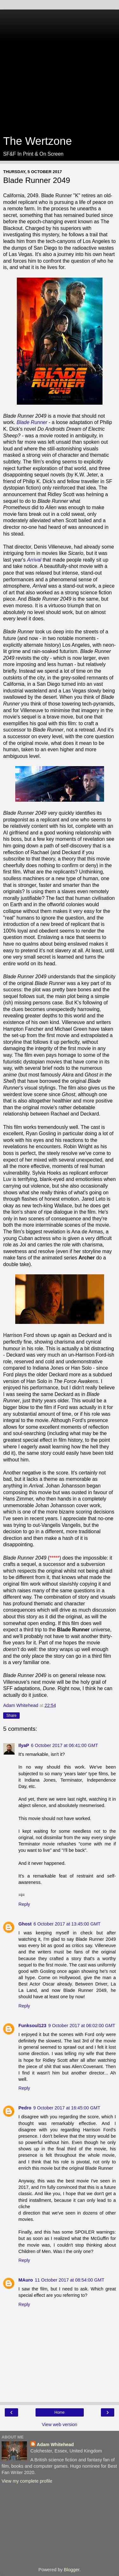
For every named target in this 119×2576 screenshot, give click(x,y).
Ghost (25, 1923)
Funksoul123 (32, 2025)
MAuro (25, 2280)
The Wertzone (37, 141)
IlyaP (23, 1745)
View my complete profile (27, 2481)
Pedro (24, 2107)
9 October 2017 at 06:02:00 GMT (81, 2025)
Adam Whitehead (55, 2444)
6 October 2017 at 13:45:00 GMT (67, 1923)
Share (11, 1715)
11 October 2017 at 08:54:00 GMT (69, 2280)
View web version (59, 2424)
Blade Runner (32, 422)
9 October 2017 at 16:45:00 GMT (66, 2107)
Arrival (34, 560)
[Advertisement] (59, 69)
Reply (24, 1904)
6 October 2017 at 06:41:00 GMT (64, 1745)
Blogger (71, 2569)
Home (59, 2412)
